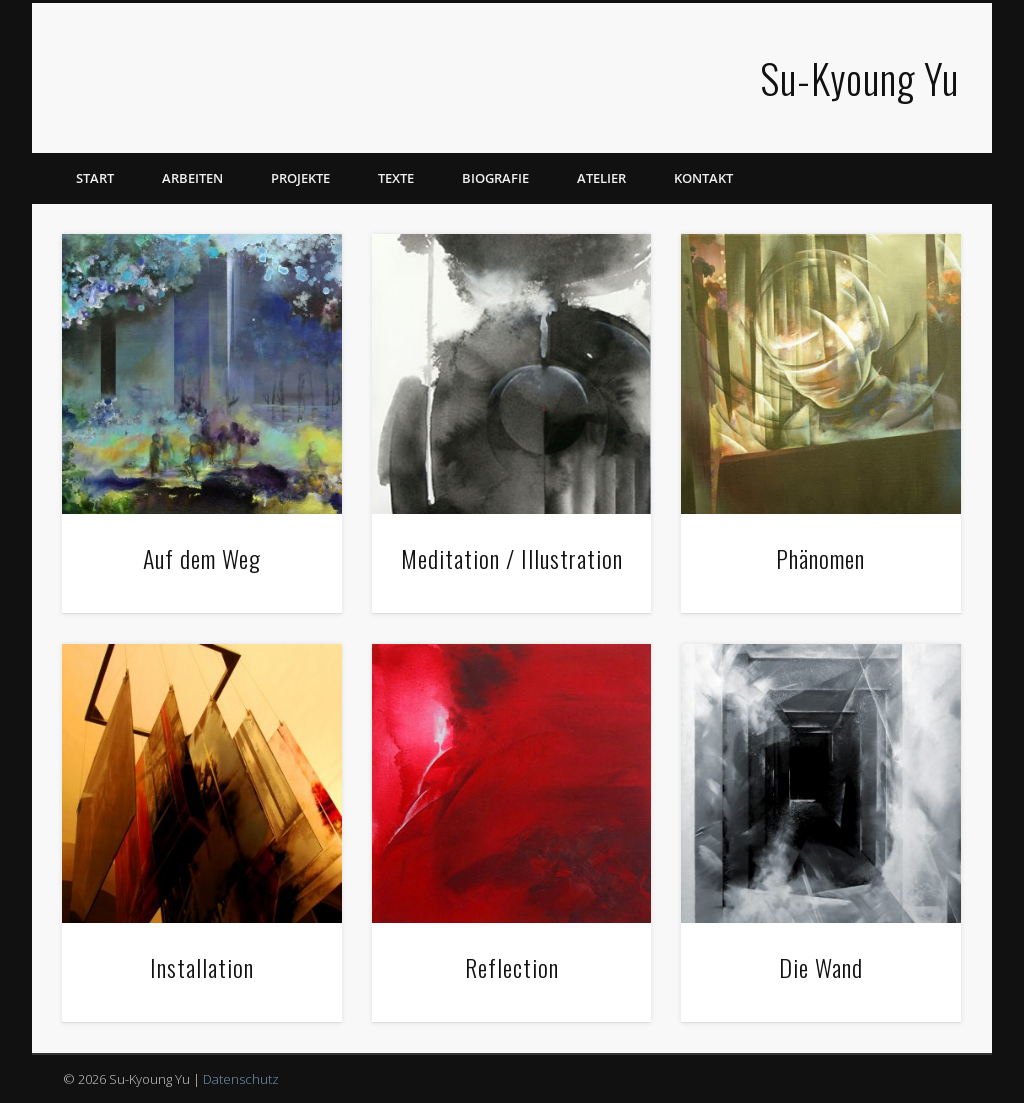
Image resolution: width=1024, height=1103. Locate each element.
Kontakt (703, 178)
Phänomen (820, 558)
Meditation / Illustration (512, 558)
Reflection (512, 967)
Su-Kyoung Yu (859, 78)
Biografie (495, 178)
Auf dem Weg (202, 558)
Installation (202, 967)
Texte (396, 178)
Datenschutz (241, 1079)
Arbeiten (192, 178)
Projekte (300, 178)
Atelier (601, 178)
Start (95, 178)
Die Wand (821, 967)
